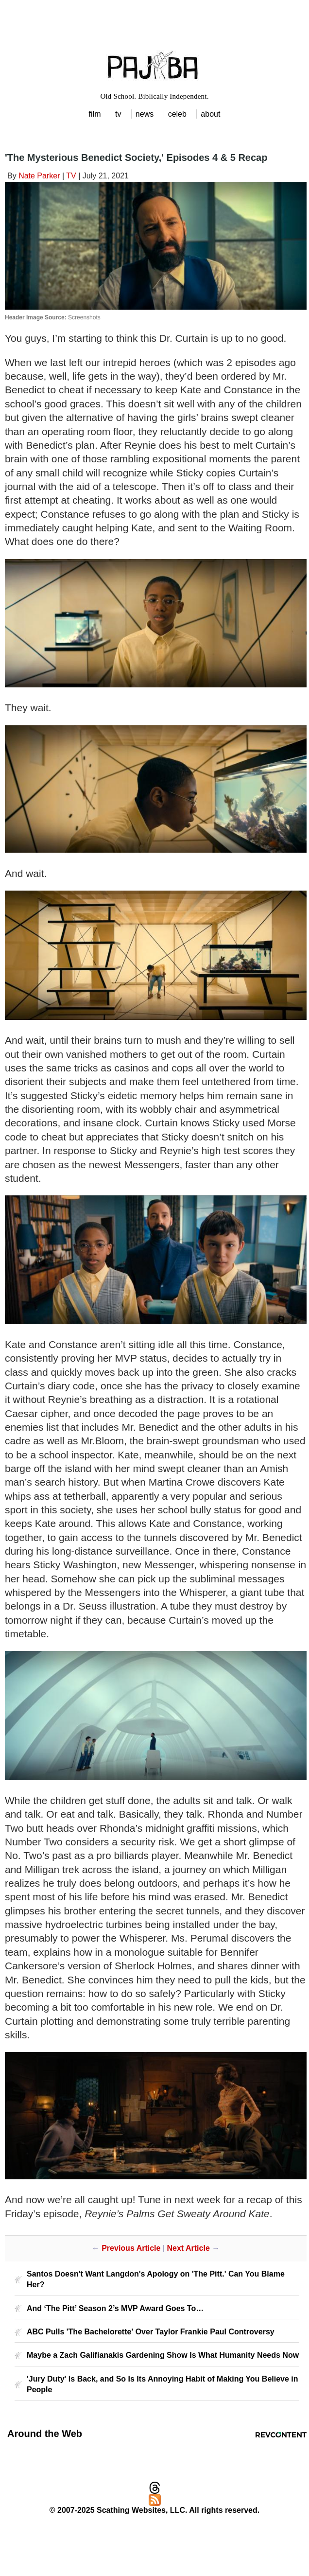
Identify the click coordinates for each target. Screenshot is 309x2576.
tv (118, 114)
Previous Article (131, 2248)
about (210, 114)
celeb (177, 114)
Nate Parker (39, 176)
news (145, 114)
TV (71, 176)
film (95, 114)
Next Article (188, 2248)
